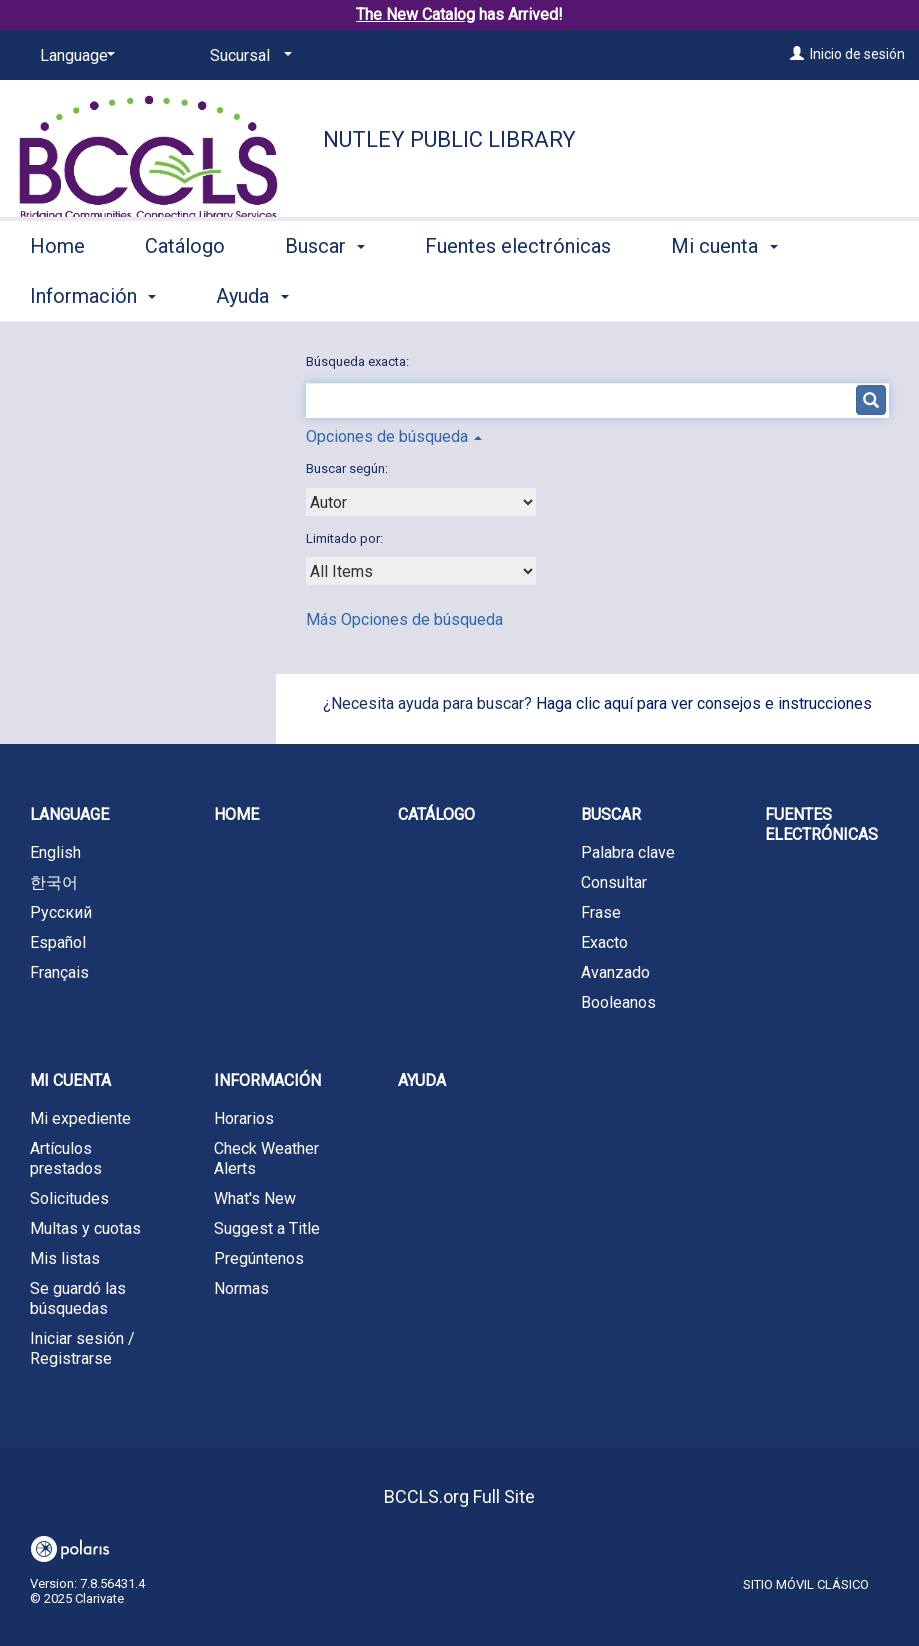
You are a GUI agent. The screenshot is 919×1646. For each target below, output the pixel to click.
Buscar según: (348, 468)
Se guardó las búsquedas (78, 1298)
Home (57, 293)
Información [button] (267, 1080)
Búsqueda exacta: (359, 361)
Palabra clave (628, 852)
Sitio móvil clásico (806, 1584)
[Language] (74, 56)
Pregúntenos (259, 1258)
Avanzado (615, 972)
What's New (255, 1198)
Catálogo (185, 293)
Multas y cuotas (85, 1228)
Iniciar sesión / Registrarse (82, 1348)
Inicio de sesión (857, 54)
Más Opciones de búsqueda (404, 619)
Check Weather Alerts (266, 1158)
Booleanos (618, 1002)
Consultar (614, 882)
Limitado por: (346, 538)
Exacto (604, 942)
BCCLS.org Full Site (459, 1496)
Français (59, 972)
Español (58, 942)
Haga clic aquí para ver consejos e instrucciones (704, 703)
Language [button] (69, 814)
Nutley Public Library (449, 139)
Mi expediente (80, 1118)
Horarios (244, 1118)
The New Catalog (415, 14)
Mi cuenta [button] (70, 1080)
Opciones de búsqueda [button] (394, 436)
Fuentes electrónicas (518, 293)
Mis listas (65, 1258)
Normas (241, 1288)
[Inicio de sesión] (797, 54)
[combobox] (421, 502)
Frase (601, 912)
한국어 (54, 882)
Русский (61, 912)
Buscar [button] (325, 293)
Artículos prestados (66, 1158)
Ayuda (422, 1080)
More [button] (710, 296)
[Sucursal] (247, 56)
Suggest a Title (267, 1228)
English (55, 852)
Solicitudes (69, 1198)
